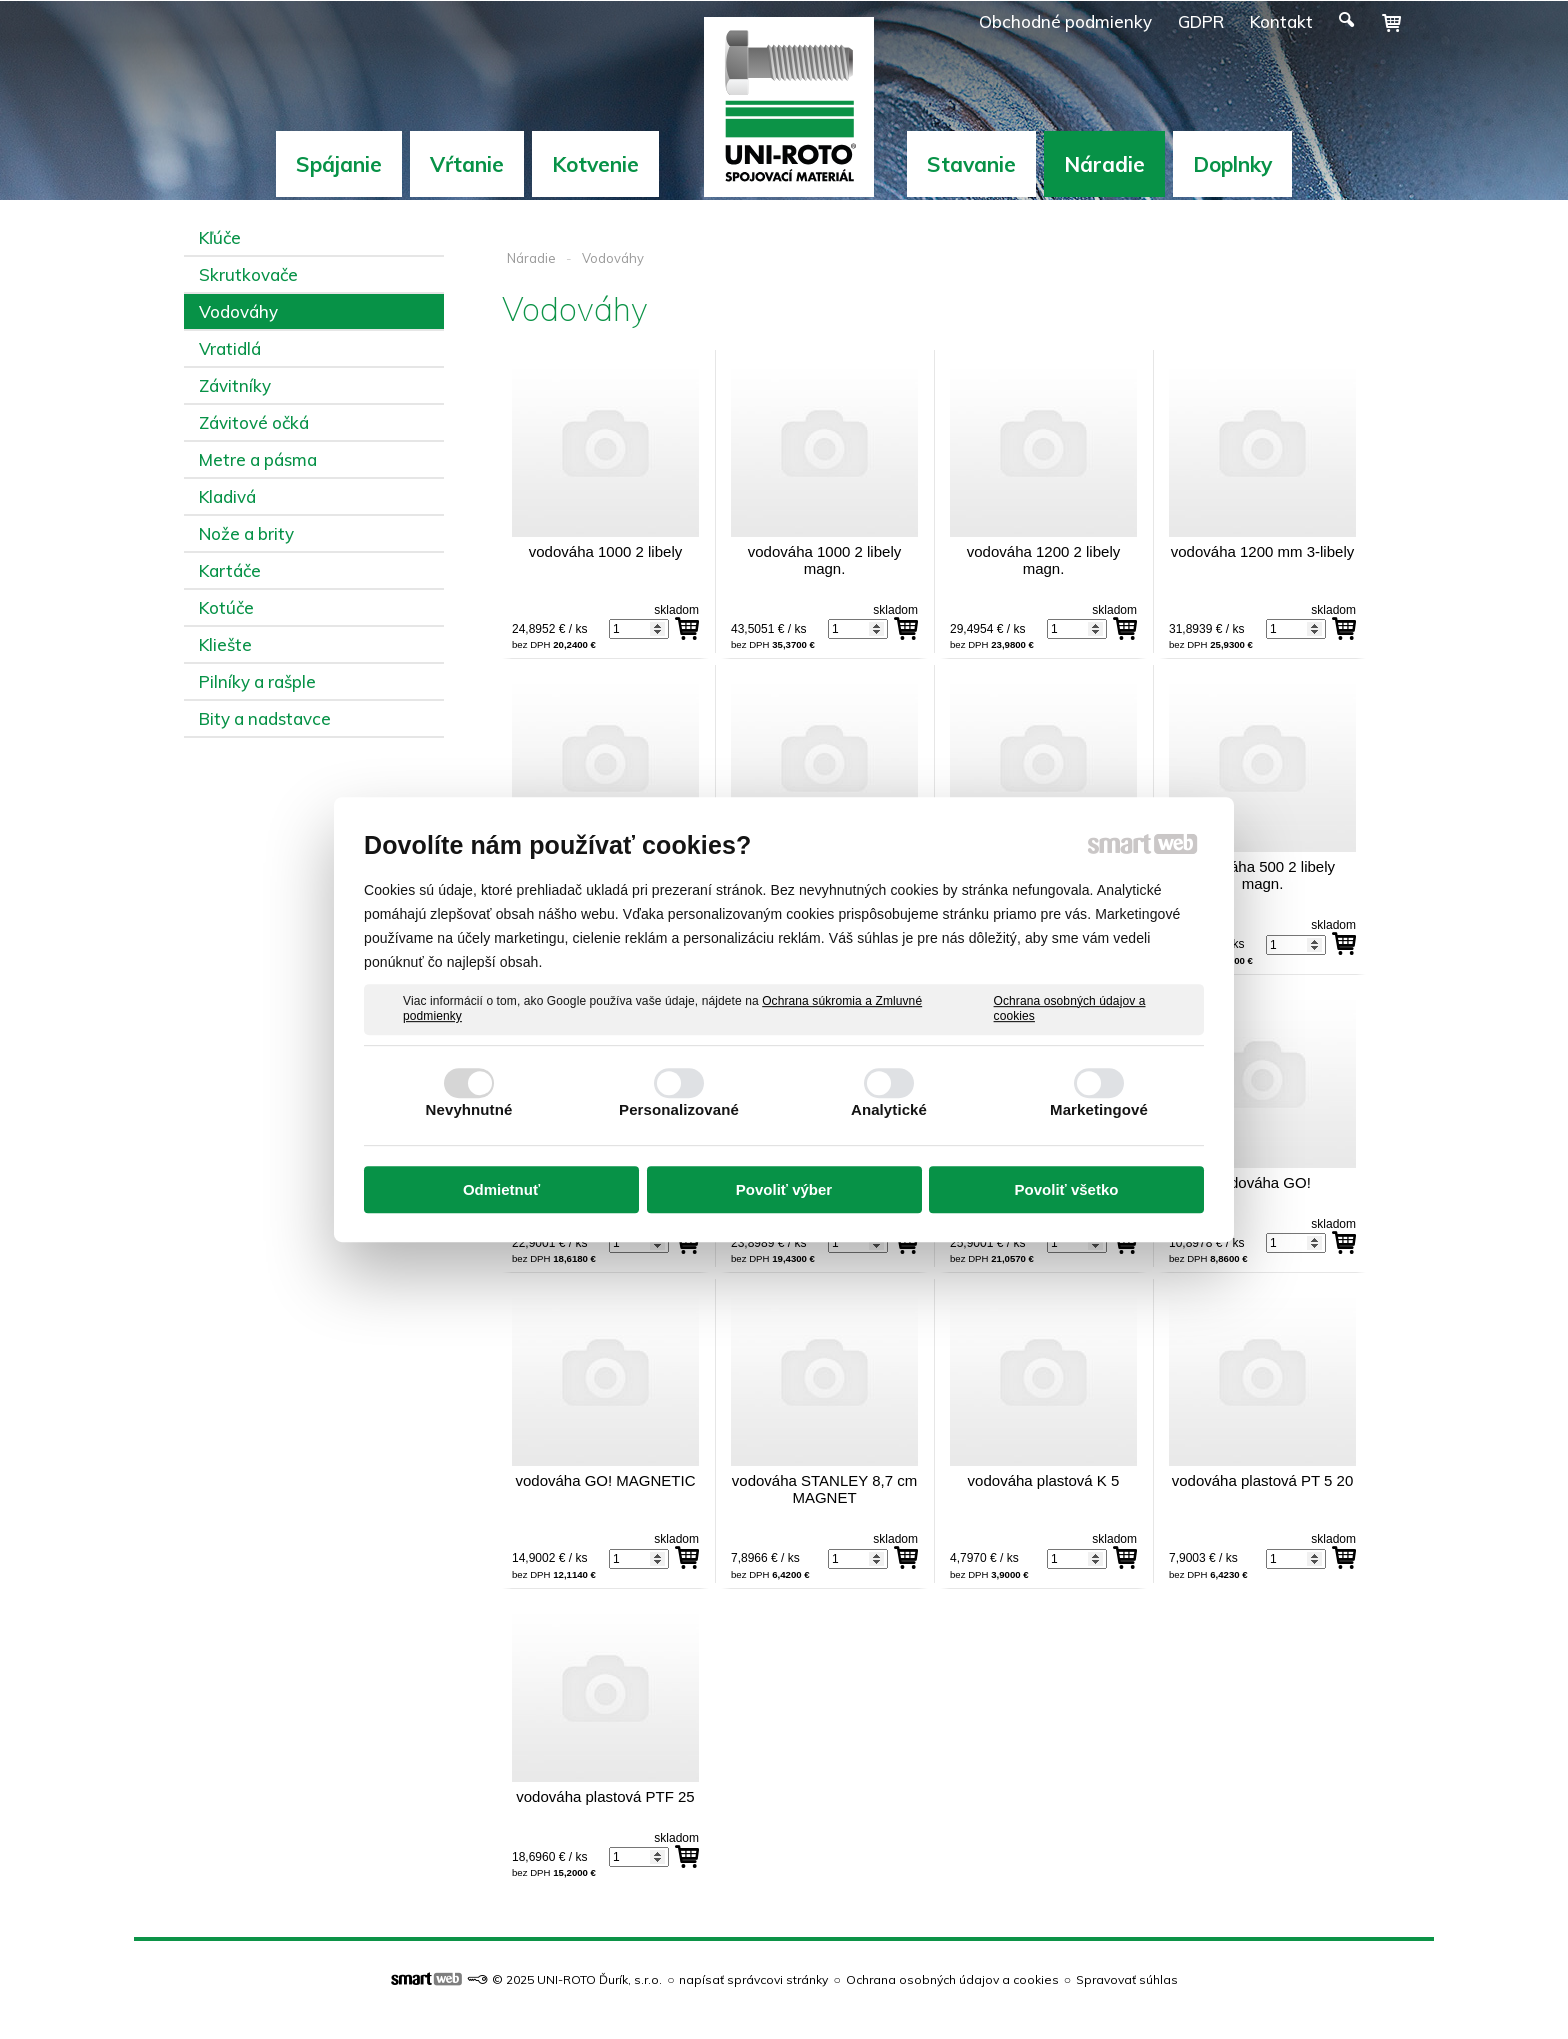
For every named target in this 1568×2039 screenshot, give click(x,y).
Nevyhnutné (469, 1109)
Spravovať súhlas (1127, 1979)
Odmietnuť (501, 1189)
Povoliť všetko (1067, 1189)
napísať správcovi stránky (753, 1979)
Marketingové (1099, 1109)
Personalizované (679, 1109)
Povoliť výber (784, 1189)
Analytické (889, 1109)
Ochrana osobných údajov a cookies (1070, 1009)
